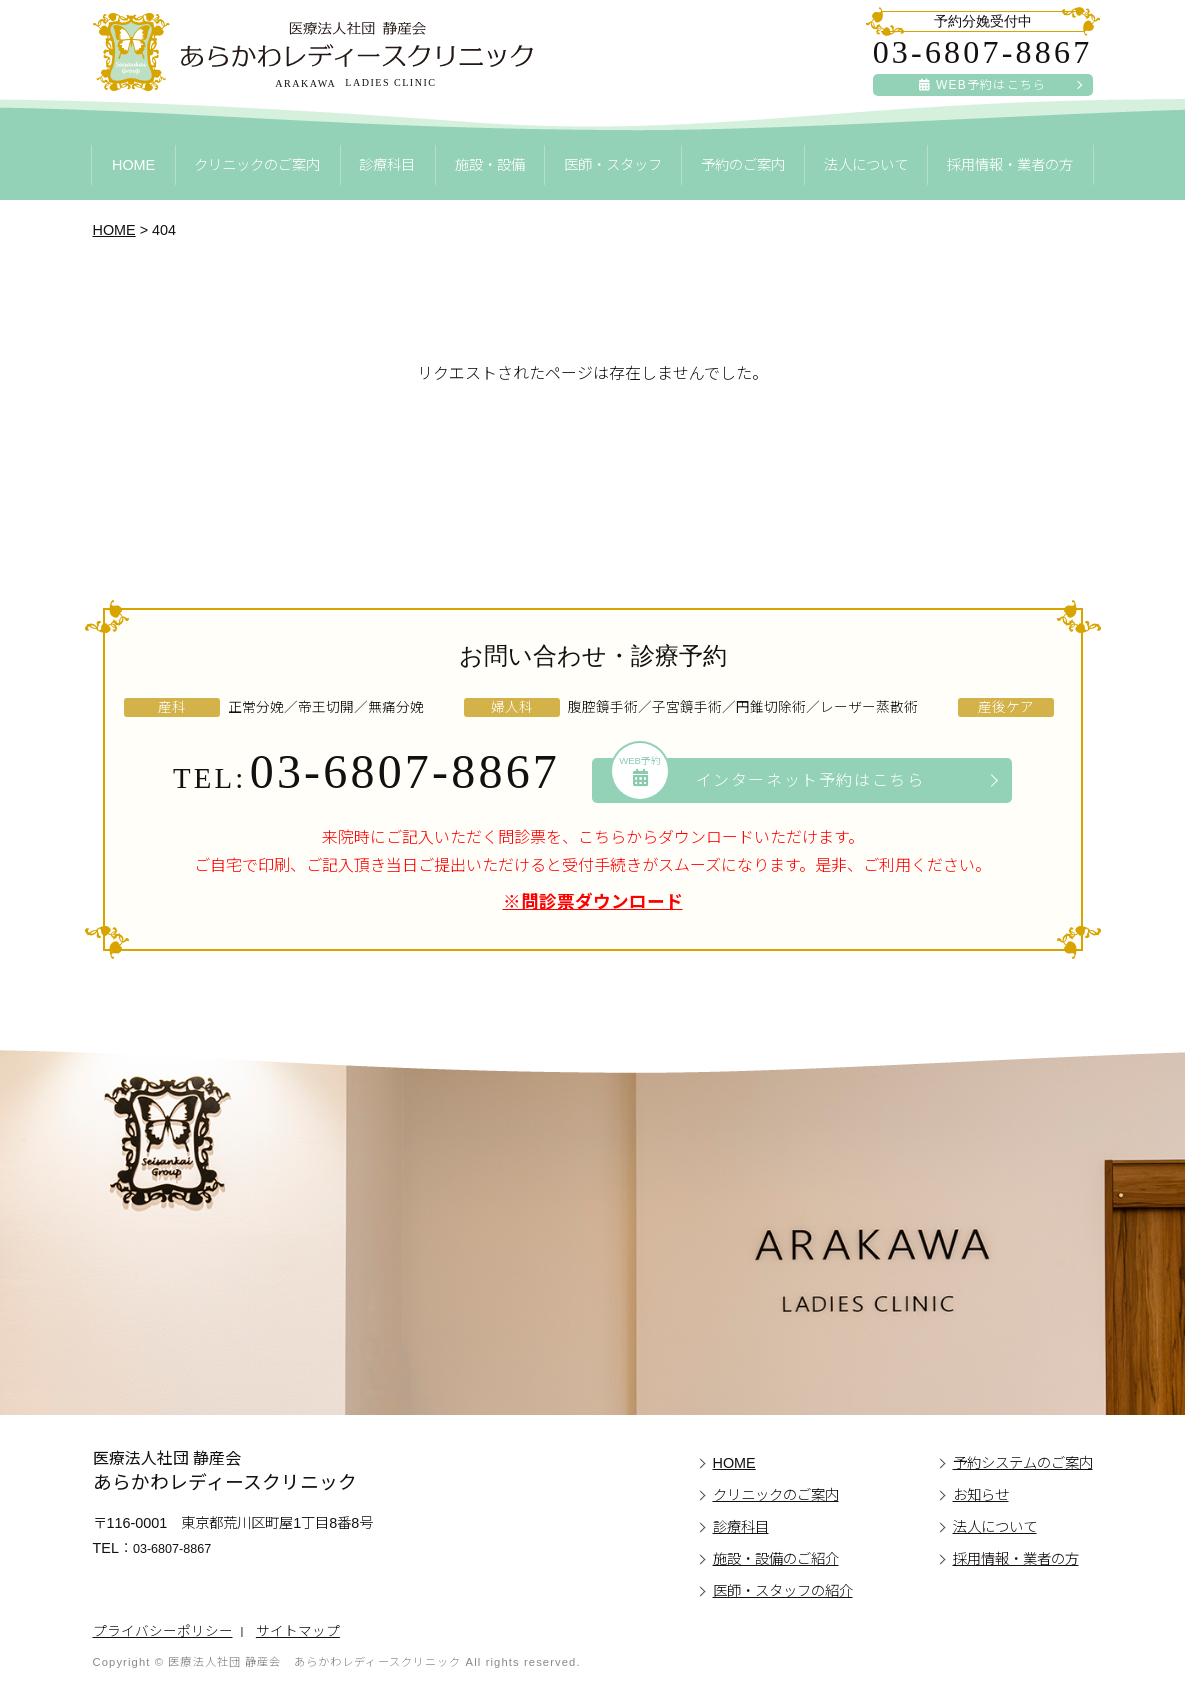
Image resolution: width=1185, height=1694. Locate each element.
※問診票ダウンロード (593, 902)
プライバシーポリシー (163, 1631)
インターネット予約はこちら (768, 778)
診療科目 (387, 165)
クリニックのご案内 (257, 165)
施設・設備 (490, 165)
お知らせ (981, 1495)
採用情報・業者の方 (1010, 165)
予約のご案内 (743, 165)
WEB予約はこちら (982, 85)
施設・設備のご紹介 (776, 1559)
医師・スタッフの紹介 (783, 1591)
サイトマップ (298, 1631)
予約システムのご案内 (1023, 1463)
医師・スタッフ (613, 165)
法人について (866, 165)
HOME (133, 165)
